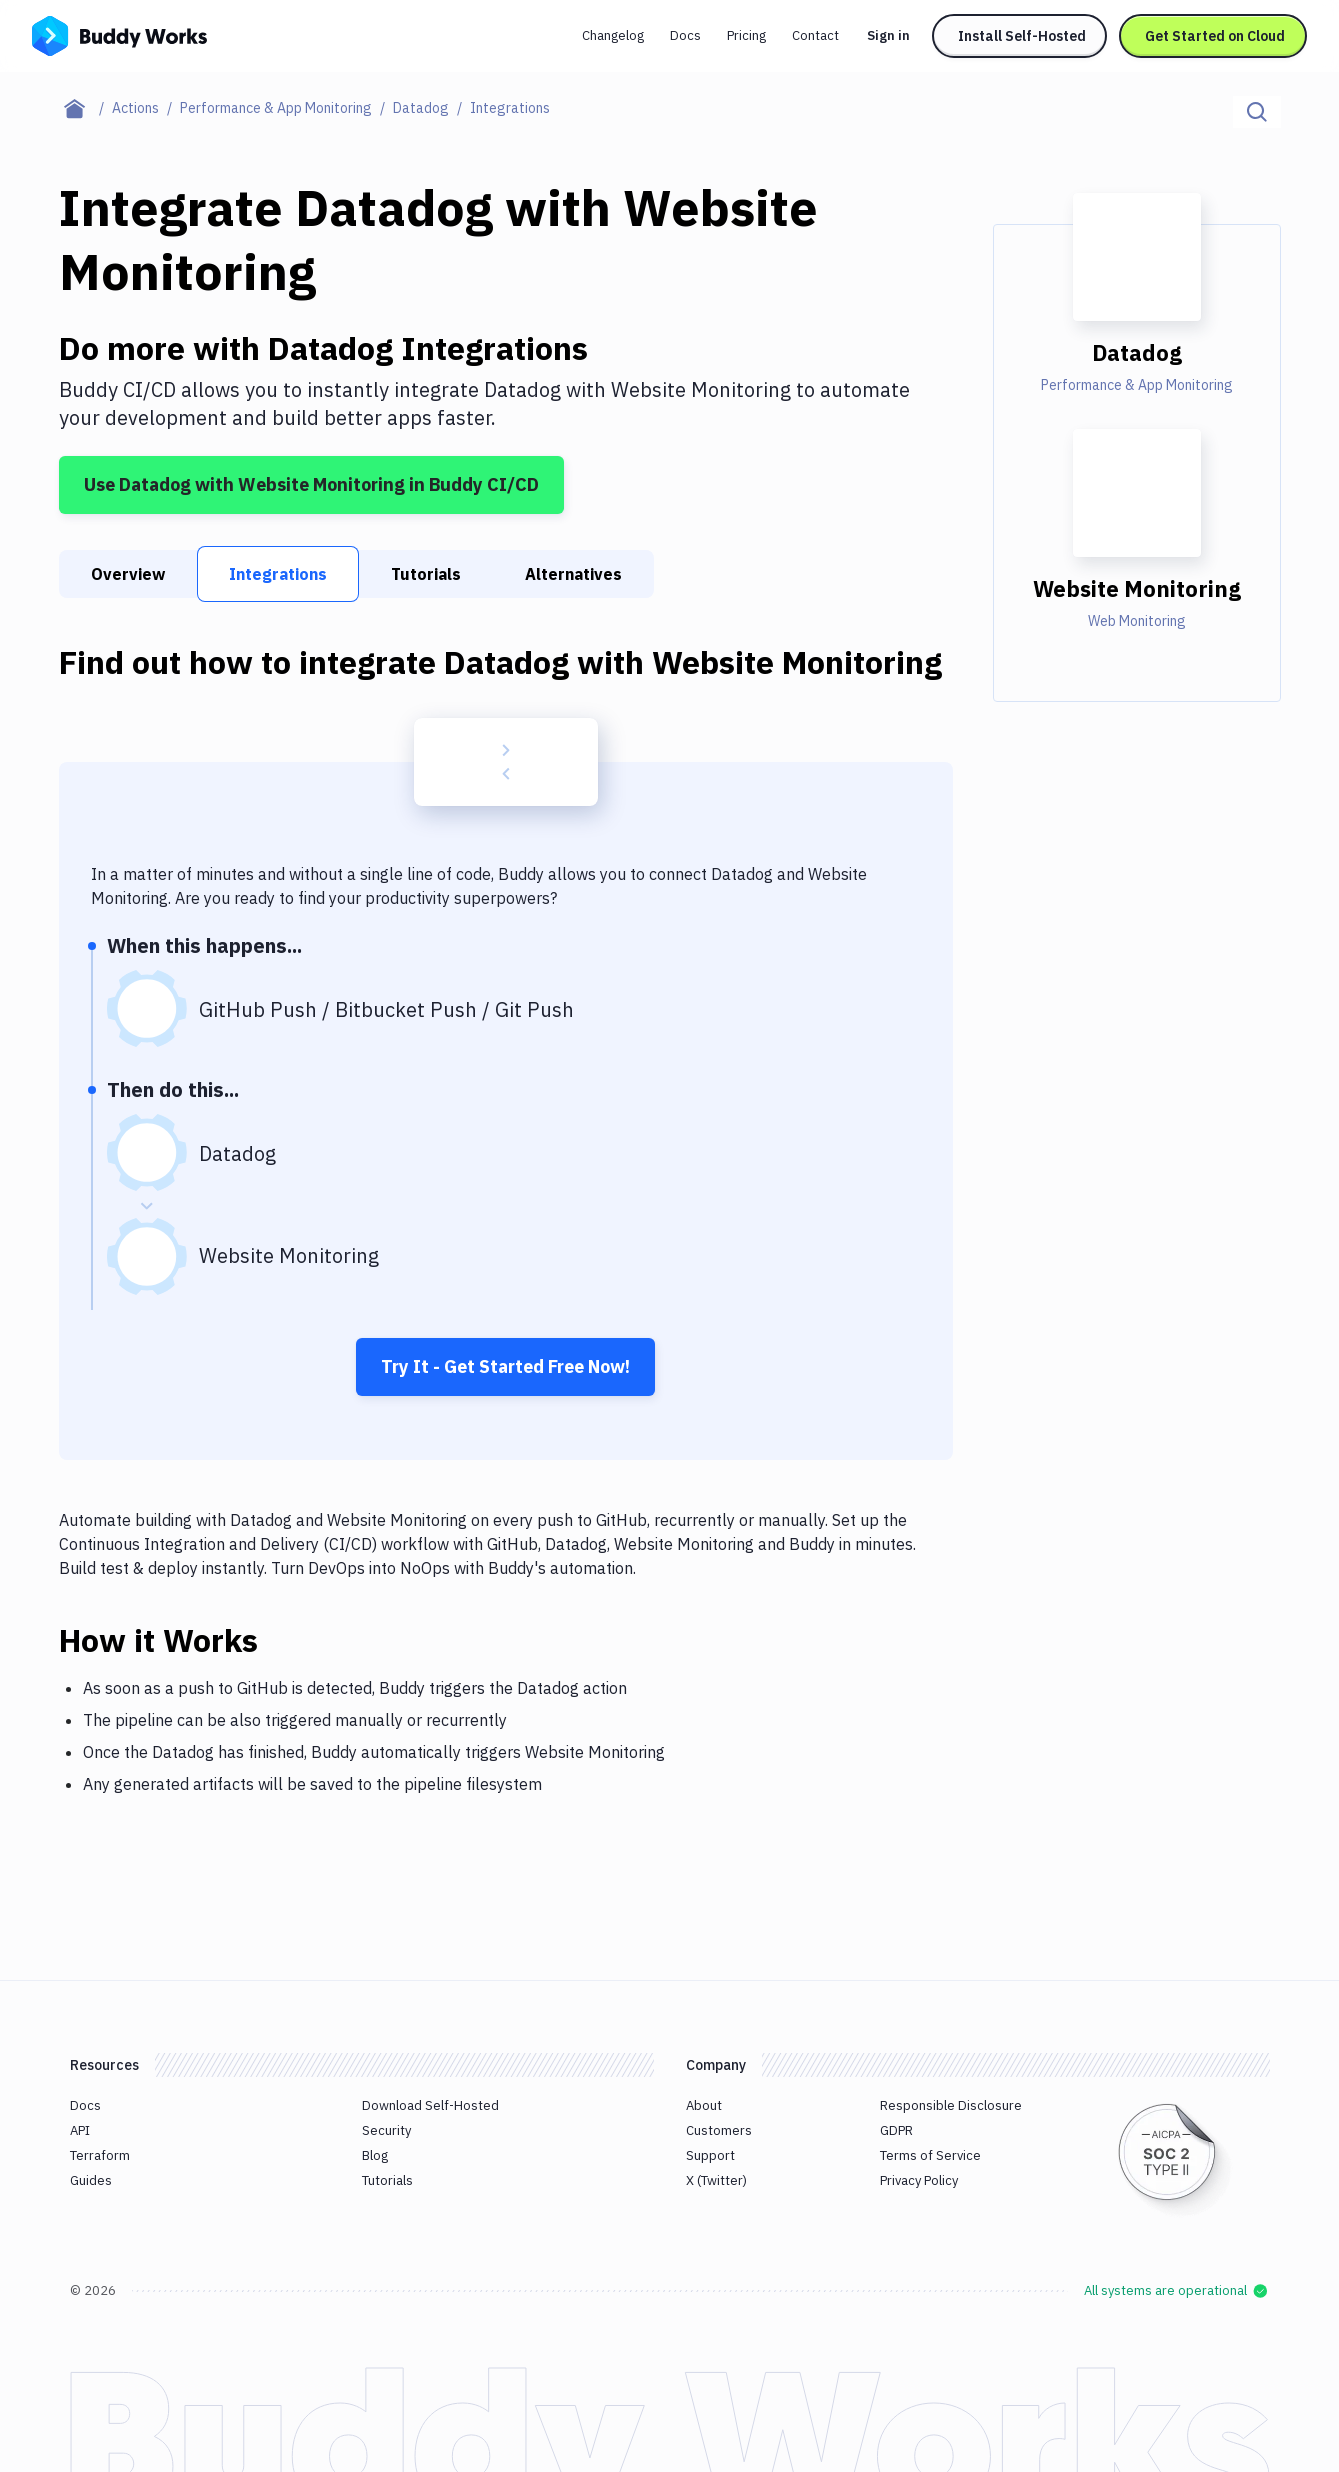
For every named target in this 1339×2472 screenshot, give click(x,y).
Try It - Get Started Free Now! (505, 1366)
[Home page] (85, 108)
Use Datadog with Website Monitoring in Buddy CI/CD (311, 484)
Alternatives (573, 574)
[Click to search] (1257, 112)
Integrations (278, 574)
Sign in (888, 35)
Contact (815, 35)
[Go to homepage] (119, 34)
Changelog (613, 35)
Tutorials (426, 574)
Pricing (746, 35)
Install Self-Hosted (1022, 36)
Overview (128, 574)
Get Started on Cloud (1215, 36)
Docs (685, 35)
